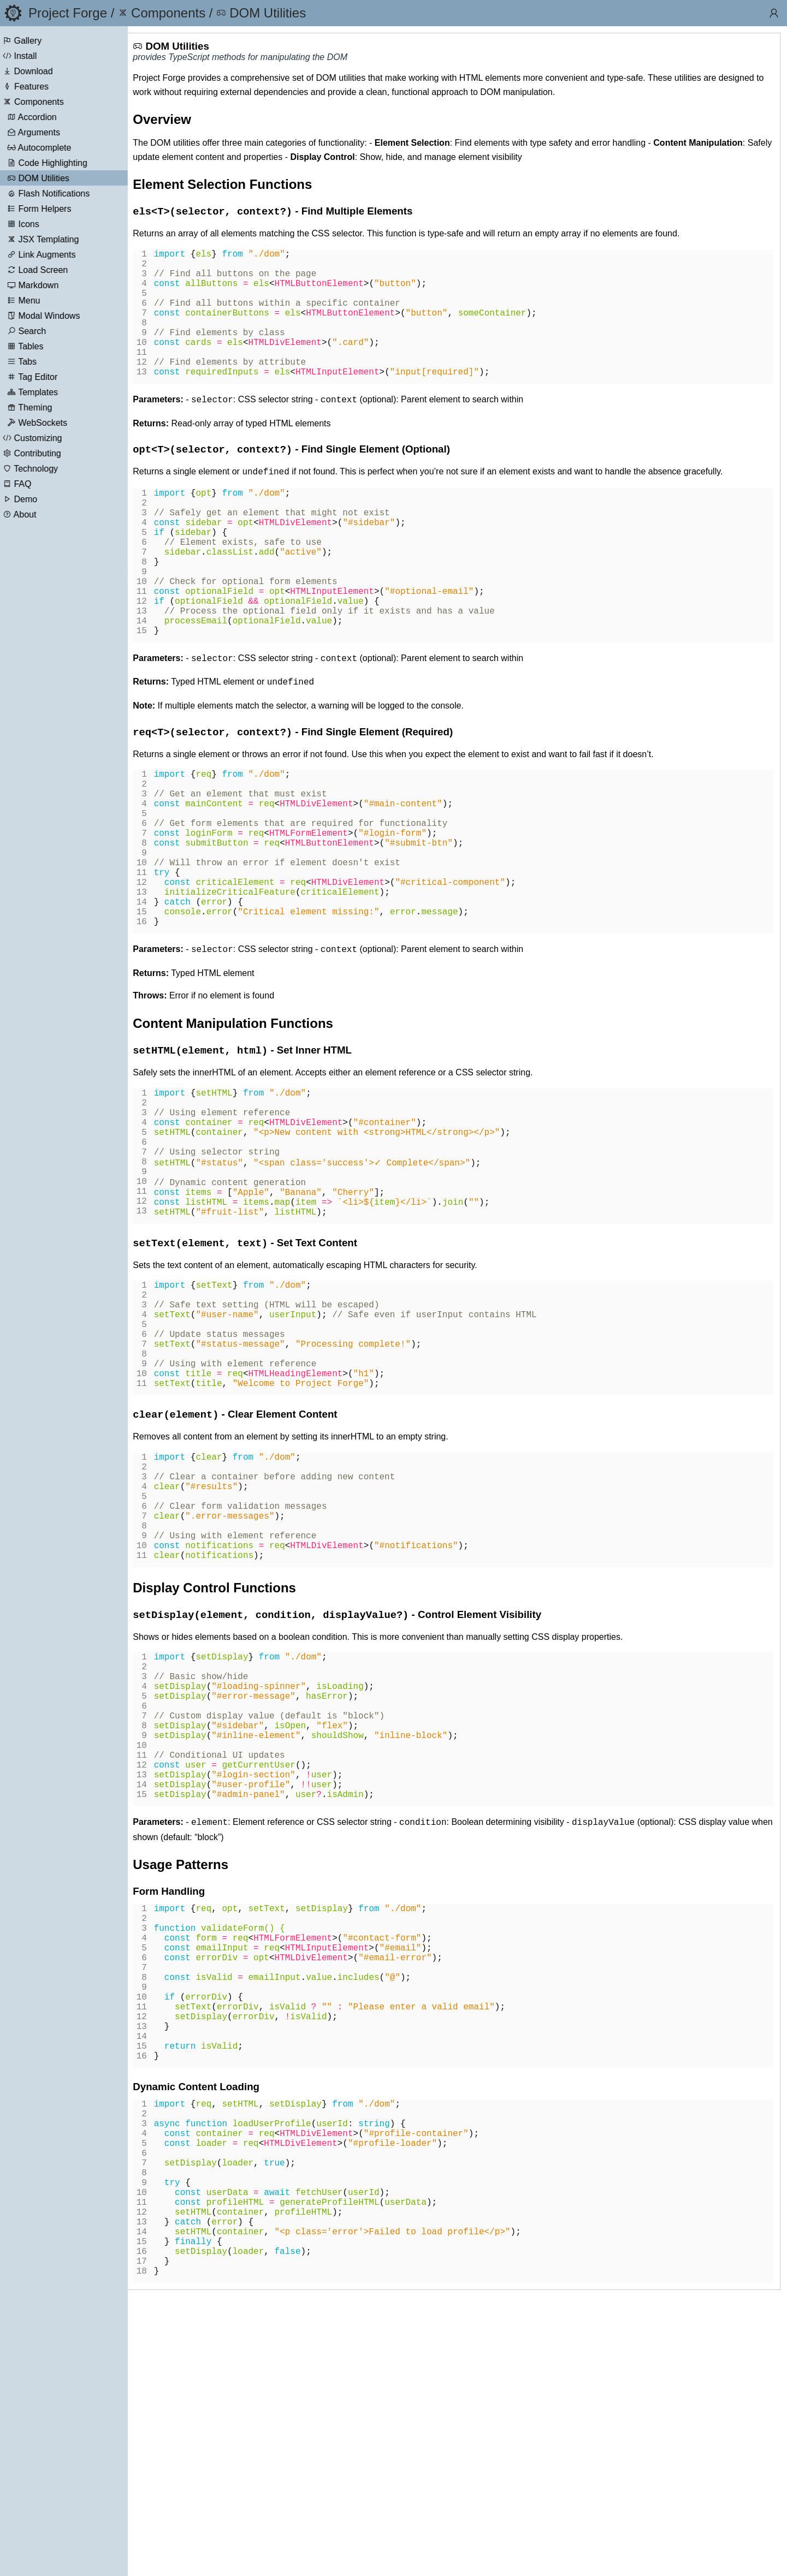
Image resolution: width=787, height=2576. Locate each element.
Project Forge (67, 12)
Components (51, 101)
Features (43, 86)
